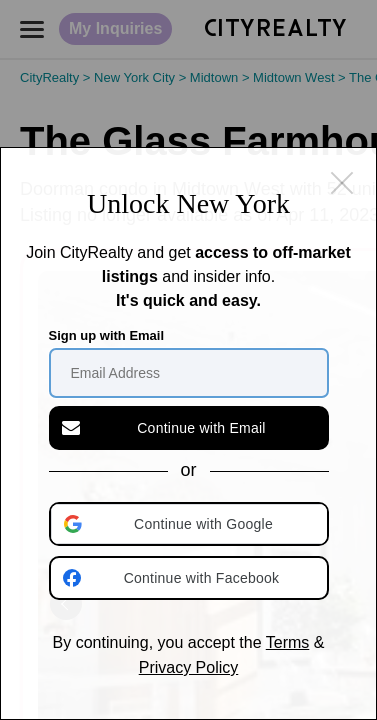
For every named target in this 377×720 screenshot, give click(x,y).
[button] (191, 524)
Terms (288, 642)
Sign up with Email (107, 335)
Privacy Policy (189, 667)
